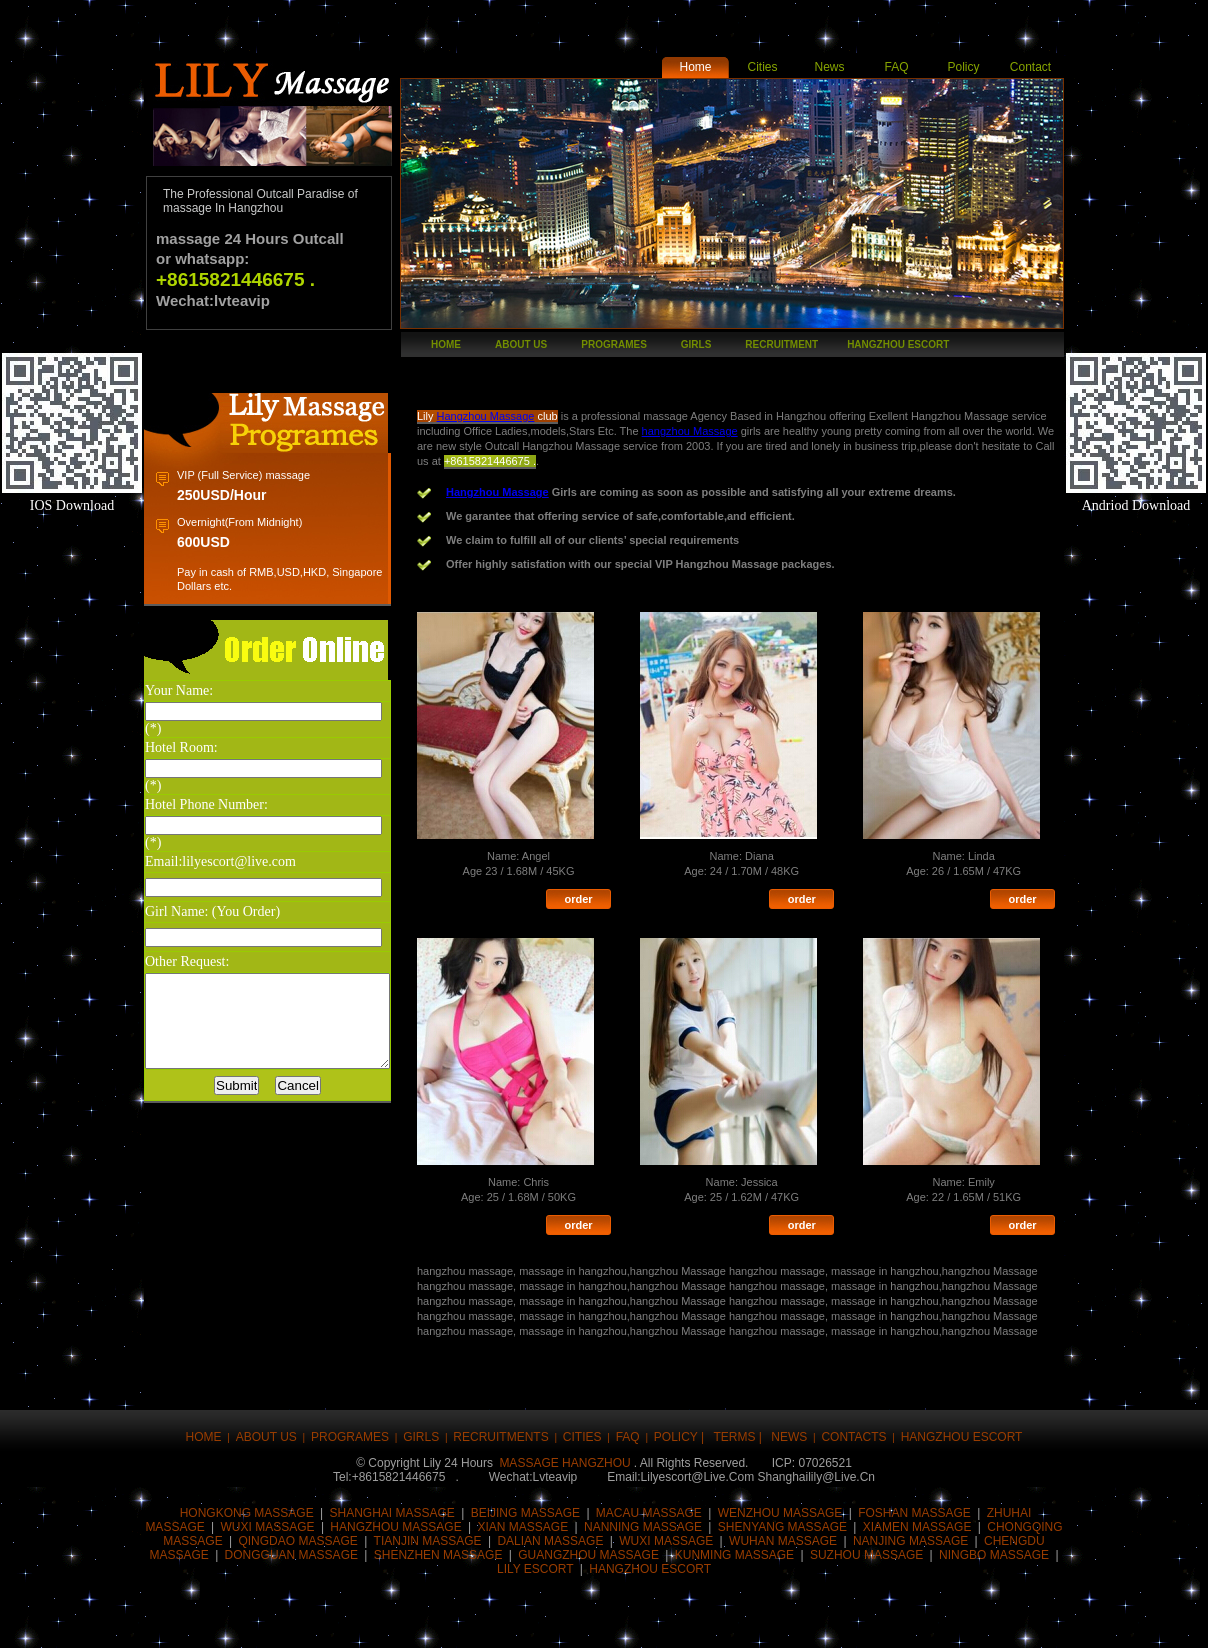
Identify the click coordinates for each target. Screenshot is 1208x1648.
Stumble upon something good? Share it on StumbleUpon (607, 1620)
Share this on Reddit (487, 1620)
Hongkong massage (247, 1495)
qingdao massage (297, 1523)
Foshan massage (914, 1495)
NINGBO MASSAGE (994, 1537)
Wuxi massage (268, 1509)
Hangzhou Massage (514, 416)
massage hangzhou (564, 1445)
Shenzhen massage (438, 1537)
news (789, 1419)
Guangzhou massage (588, 1537)
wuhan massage (783, 1523)
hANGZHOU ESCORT (650, 1551)
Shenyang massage (782, 1509)
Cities (762, 67)
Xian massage (523, 1509)
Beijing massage (525, 1495)
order (606, 899)
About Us (521, 344)
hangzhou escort (898, 344)
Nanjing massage (910, 1523)
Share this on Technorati (667, 1620)
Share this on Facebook (187, 1620)
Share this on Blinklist (727, 1620)
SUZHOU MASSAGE (866, 1537)
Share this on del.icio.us (547, 1620)
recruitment (781, 344)
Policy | (681, 1419)
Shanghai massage (392, 1495)
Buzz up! (307, 1620)
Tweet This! (247, 1620)
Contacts (853, 1419)
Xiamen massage (917, 1509)
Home (695, 67)
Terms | (739, 1419)
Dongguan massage (291, 1537)
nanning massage (643, 1509)
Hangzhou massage (395, 1509)
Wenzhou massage (780, 1495)
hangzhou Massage (756, 431)
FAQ (896, 67)
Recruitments (500, 1419)
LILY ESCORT (537, 1551)
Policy (963, 67)
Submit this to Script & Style (427, 1620)
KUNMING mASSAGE (734, 1537)
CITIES (582, 1419)
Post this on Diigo (787, 1620)
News (829, 67)
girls (696, 344)
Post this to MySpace (847, 1620)
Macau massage (649, 1495)
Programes (614, 344)
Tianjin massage (428, 1523)
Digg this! (367, 1620)
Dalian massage (550, 1523)
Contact (1030, 67)
